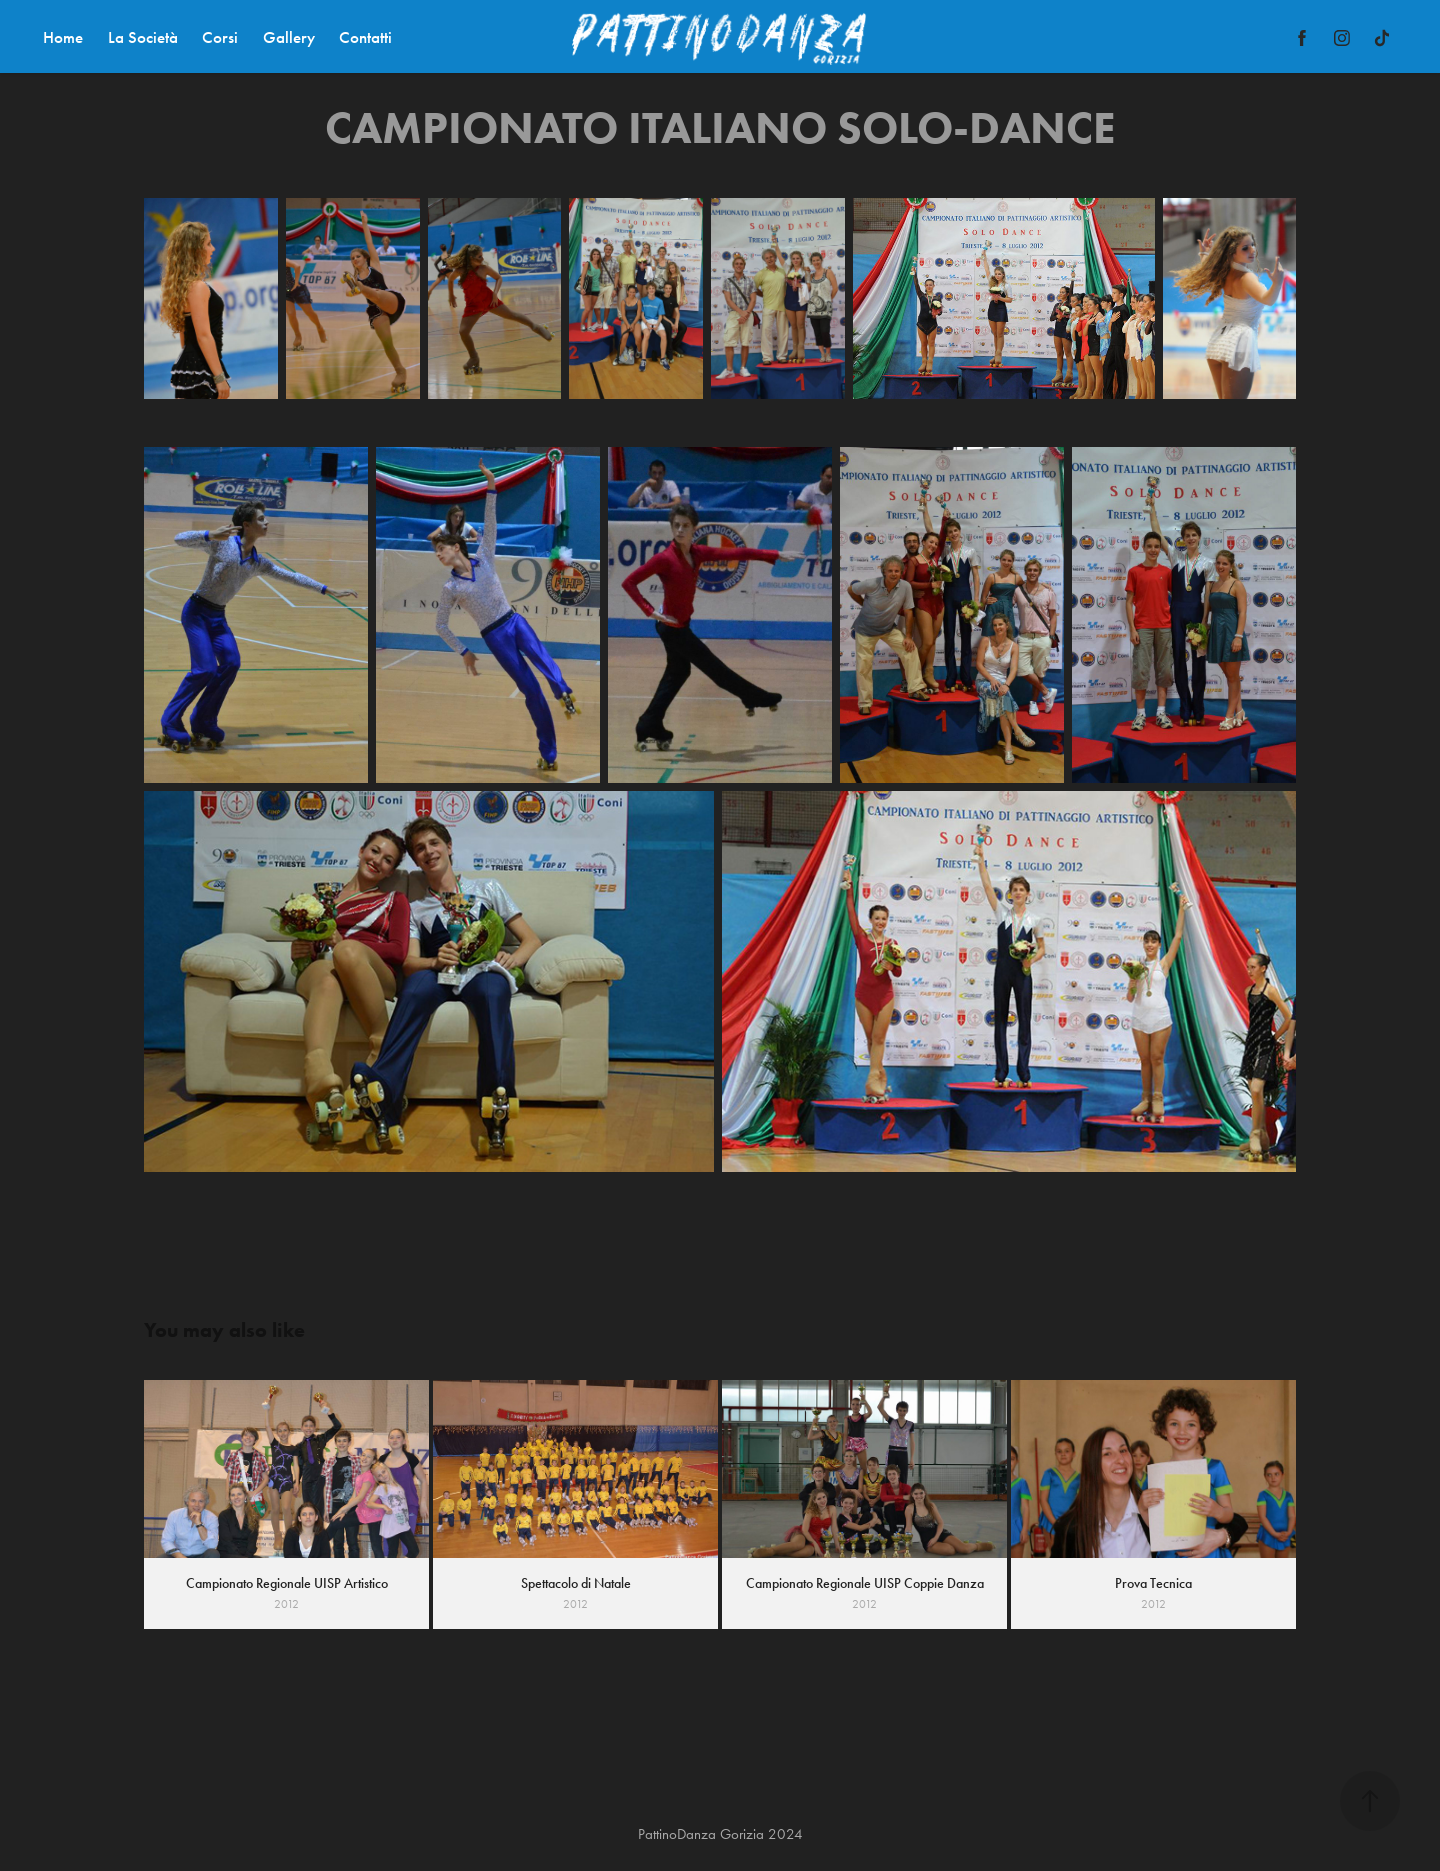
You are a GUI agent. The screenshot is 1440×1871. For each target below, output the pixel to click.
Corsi (220, 37)
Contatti (365, 37)
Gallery (289, 37)
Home (63, 37)
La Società (143, 37)
